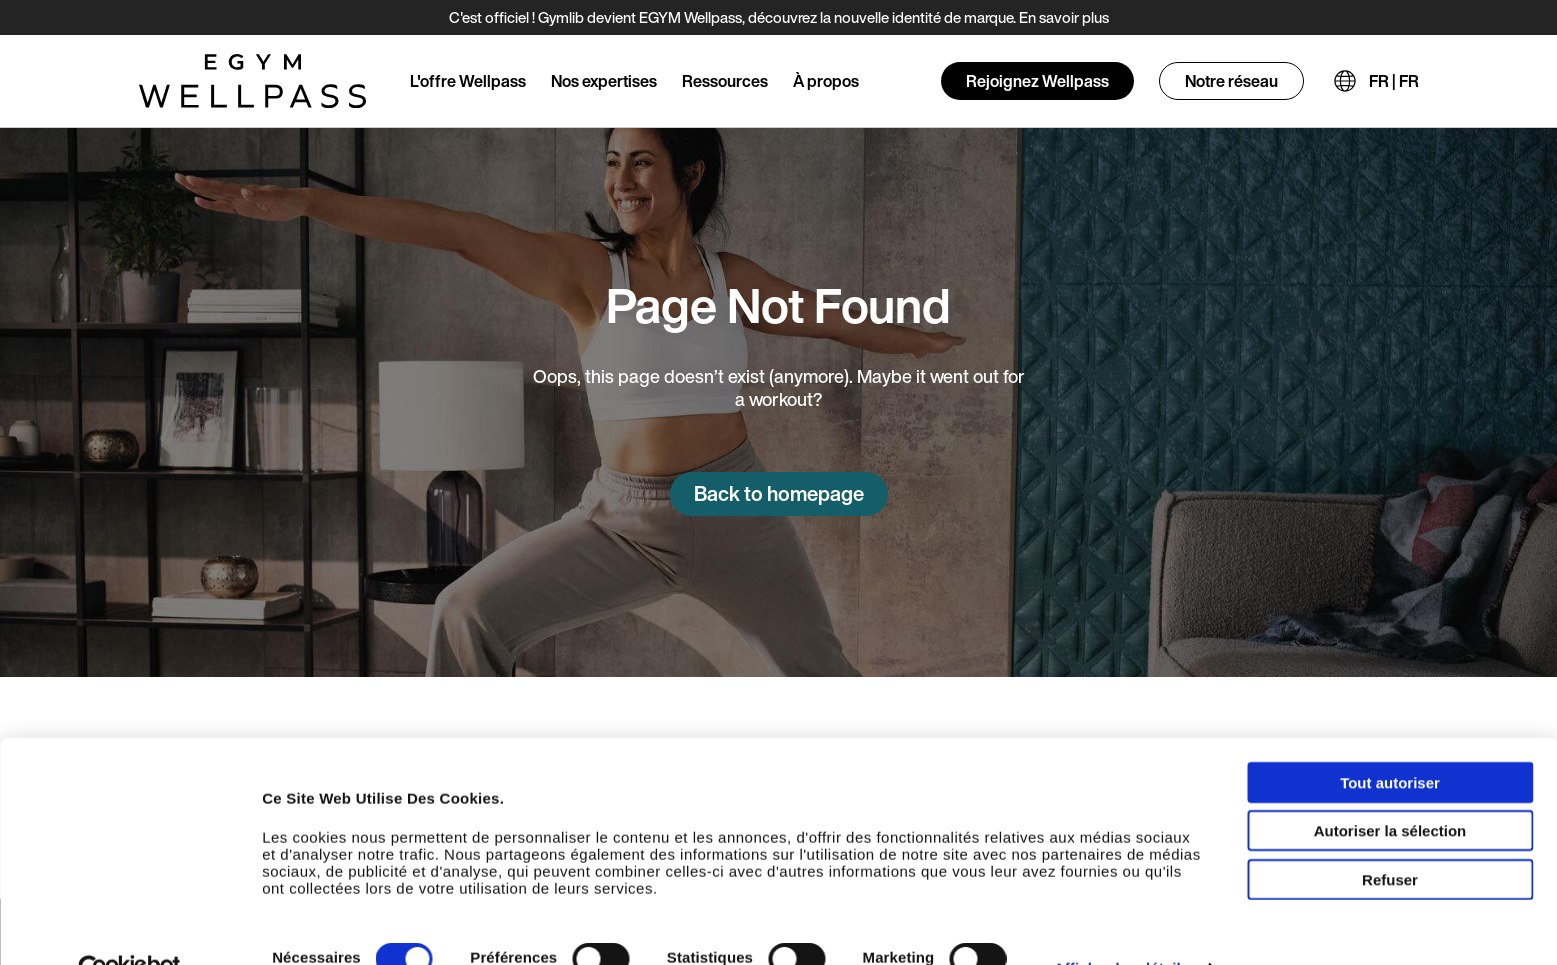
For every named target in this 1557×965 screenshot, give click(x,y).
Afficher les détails (1121, 929)
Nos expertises (604, 81)
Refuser (1390, 839)
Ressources (725, 81)
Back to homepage (779, 493)
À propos (826, 81)
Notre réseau (1231, 81)
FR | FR (1394, 81)
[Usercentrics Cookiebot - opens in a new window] (129, 930)
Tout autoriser (1390, 742)
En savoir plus (1064, 17)
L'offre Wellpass (468, 81)
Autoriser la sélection (1390, 791)
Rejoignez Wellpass (1037, 81)
